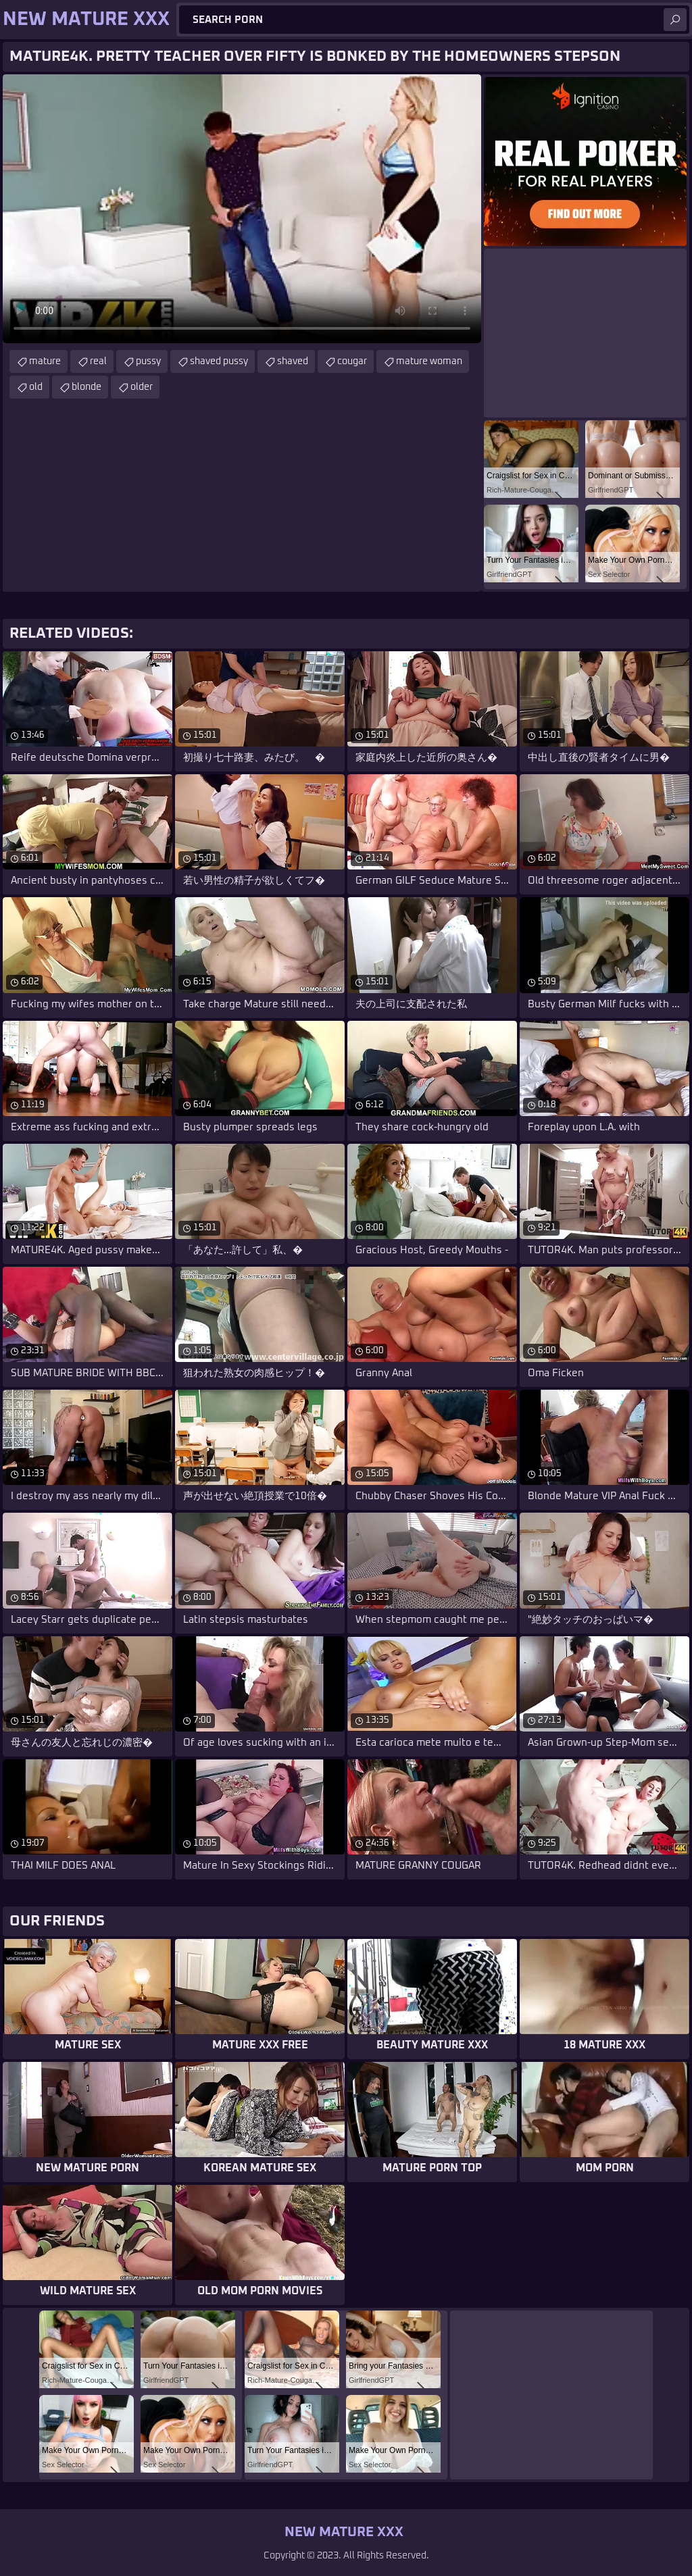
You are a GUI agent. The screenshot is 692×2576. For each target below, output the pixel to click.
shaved (292, 361)
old (36, 387)
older (141, 387)
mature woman (429, 361)
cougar (352, 361)
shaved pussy (219, 361)
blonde (86, 387)
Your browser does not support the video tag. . (242, 208)
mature (45, 361)
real (98, 361)
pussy (148, 361)
